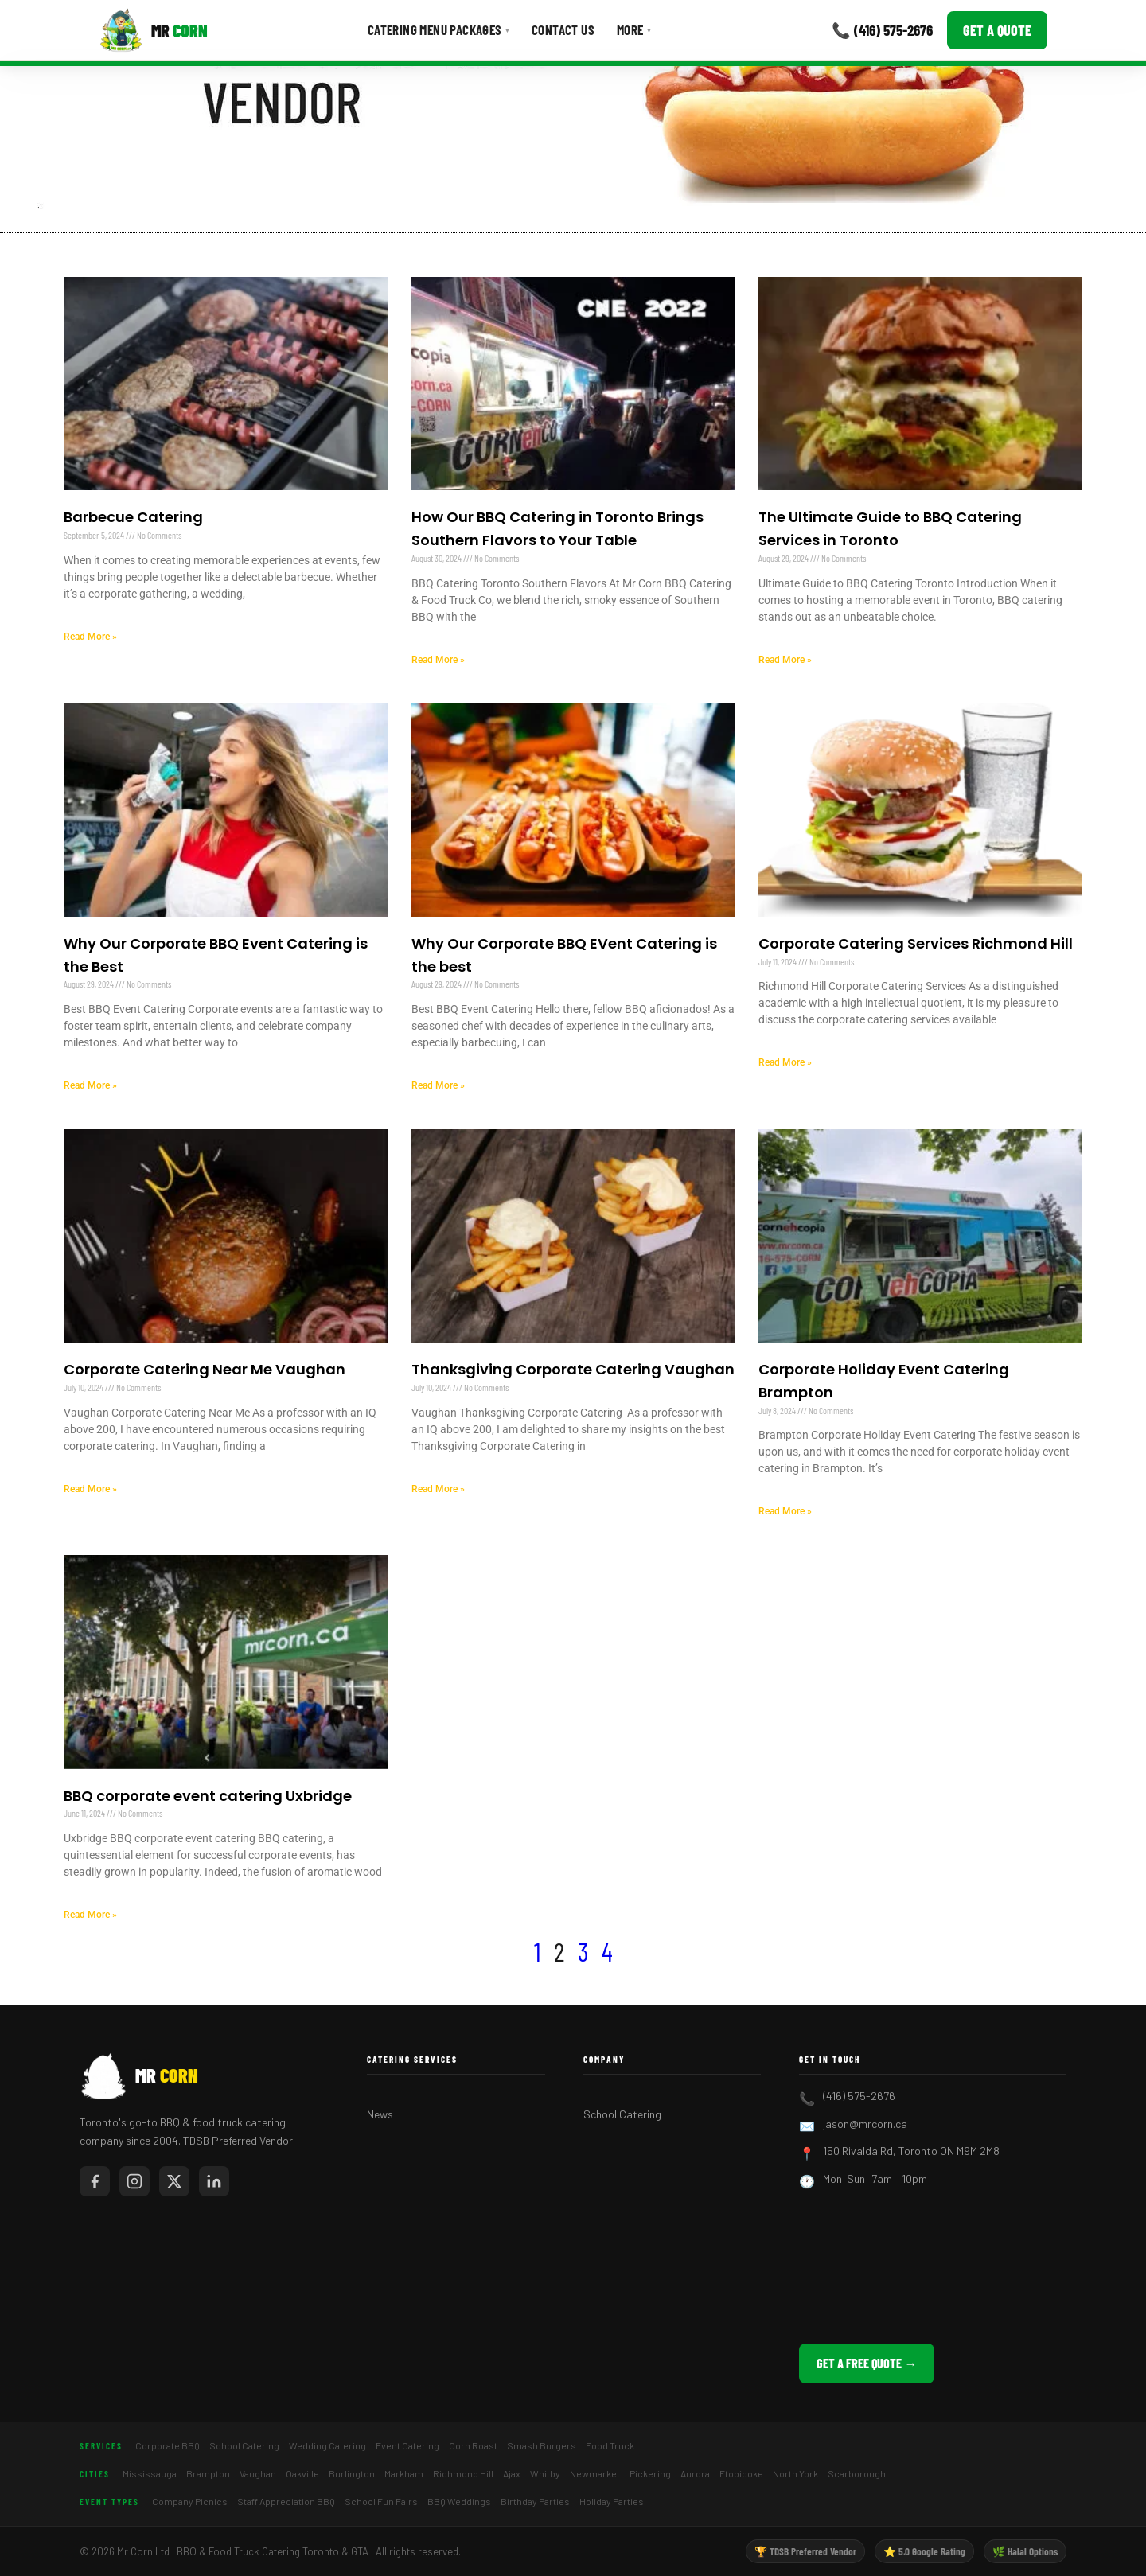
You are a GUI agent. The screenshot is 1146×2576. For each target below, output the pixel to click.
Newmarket (595, 2473)
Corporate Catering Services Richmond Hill (915, 943)
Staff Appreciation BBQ (286, 2501)
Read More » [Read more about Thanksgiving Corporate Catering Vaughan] (438, 1489)
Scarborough (857, 2473)
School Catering (622, 2114)
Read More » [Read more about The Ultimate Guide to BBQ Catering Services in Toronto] (785, 659)
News (380, 2114)
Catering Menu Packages (438, 29)
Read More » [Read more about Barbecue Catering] (90, 636)
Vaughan (258, 2473)
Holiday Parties (611, 2501)
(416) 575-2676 (859, 2095)
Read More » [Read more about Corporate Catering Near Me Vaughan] (90, 1489)
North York (795, 2473)
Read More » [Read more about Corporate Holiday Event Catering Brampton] (785, 1511)
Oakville (302, 2473)
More (634, 29)
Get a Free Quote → (867, 2363)
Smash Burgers (541, 2445)
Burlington (352, 2473)
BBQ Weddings (459, 2501)
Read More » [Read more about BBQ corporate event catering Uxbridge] (90, 1914)
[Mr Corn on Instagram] (134, 2181)
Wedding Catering (327, 2445)
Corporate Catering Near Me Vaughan (204, 1369)
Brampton (208, 2473)
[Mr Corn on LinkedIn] (214, 2181)
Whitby (545, 2473)
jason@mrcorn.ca (865, 2123)
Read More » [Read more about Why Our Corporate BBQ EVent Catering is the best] (438, 1085)
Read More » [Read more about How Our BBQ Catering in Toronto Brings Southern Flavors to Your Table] (438, 659)
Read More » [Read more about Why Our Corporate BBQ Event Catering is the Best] (90, 1085)
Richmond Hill (463, 2473)
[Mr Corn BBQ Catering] (153, 30)
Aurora (695, 2473)
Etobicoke (741, 2473)
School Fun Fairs (381, 2501)
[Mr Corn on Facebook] (95, 2181)
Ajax (511, 2473)
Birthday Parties (535, 2501)
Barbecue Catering (133, 517)
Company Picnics (190, 2501)
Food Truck (610, 2445)
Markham (403, 2473)
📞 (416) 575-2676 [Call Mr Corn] (882, 30)
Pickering (650, 2473)
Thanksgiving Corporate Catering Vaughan (573, 1369)
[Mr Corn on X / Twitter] (174, 2181)
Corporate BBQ (167, 2445)
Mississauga (150, 2473)
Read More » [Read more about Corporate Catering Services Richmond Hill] (785, 1062)
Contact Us (563, 29)
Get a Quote (997, 30)
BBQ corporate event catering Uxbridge (208, 1796)
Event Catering (407, 2445)
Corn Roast (473, 2445)
